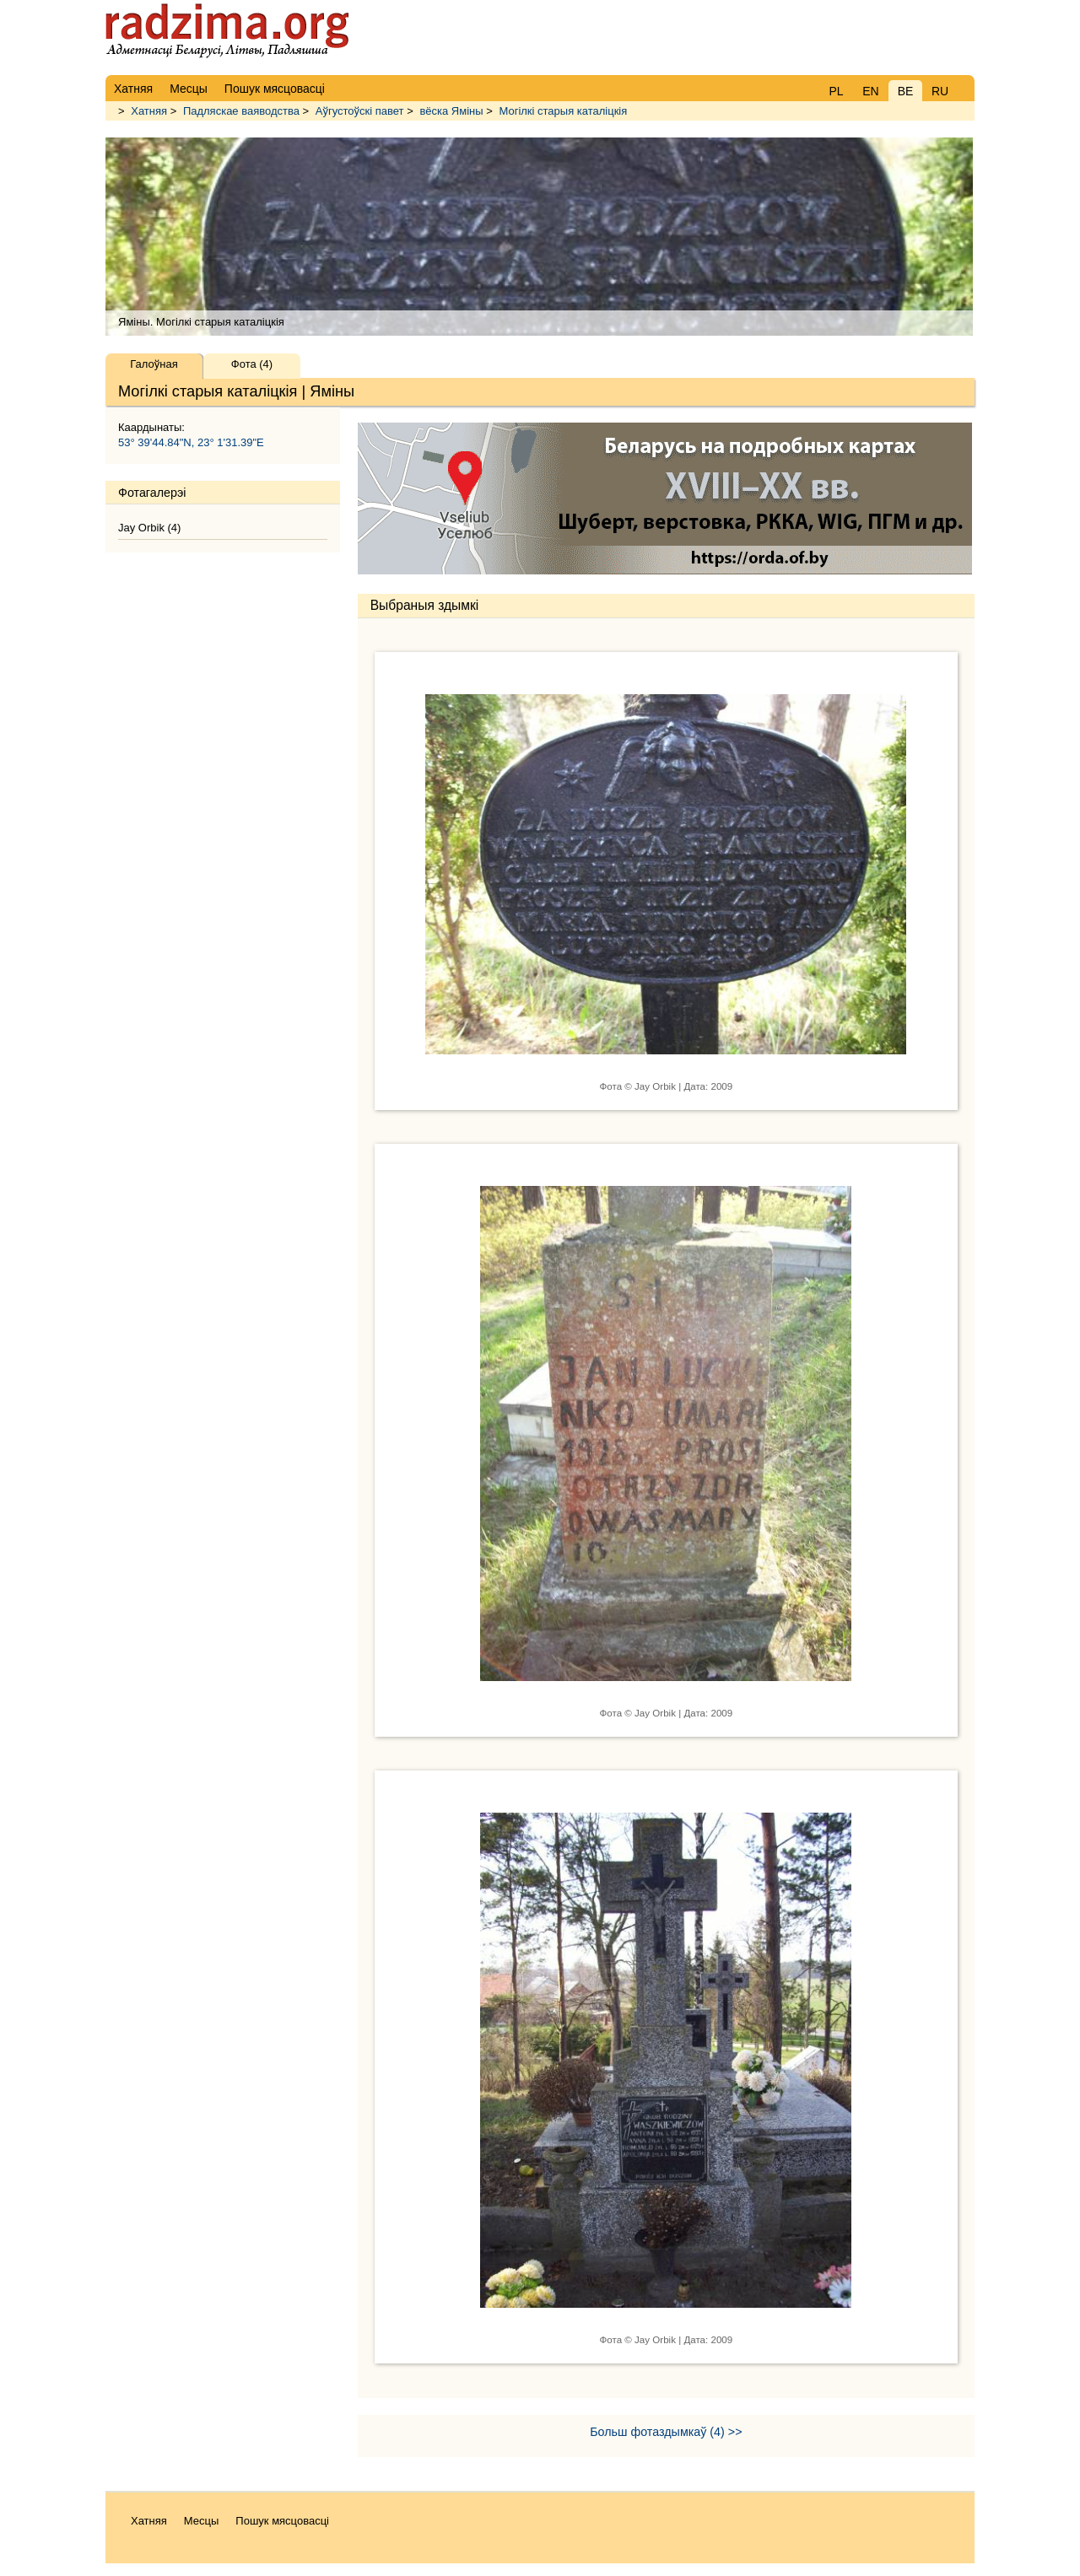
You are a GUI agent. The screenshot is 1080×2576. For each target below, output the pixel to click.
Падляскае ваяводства (241, 111)
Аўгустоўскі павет (360, 111)
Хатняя (149, 111)
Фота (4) (252, 364)
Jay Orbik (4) (149, 527)
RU (940, 91)
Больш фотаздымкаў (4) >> (666, 2432)
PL (836, 91)
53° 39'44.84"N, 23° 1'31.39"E (191, 442)
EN (870, 91)
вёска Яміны (451, 111)
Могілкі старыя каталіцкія (563, 111)
